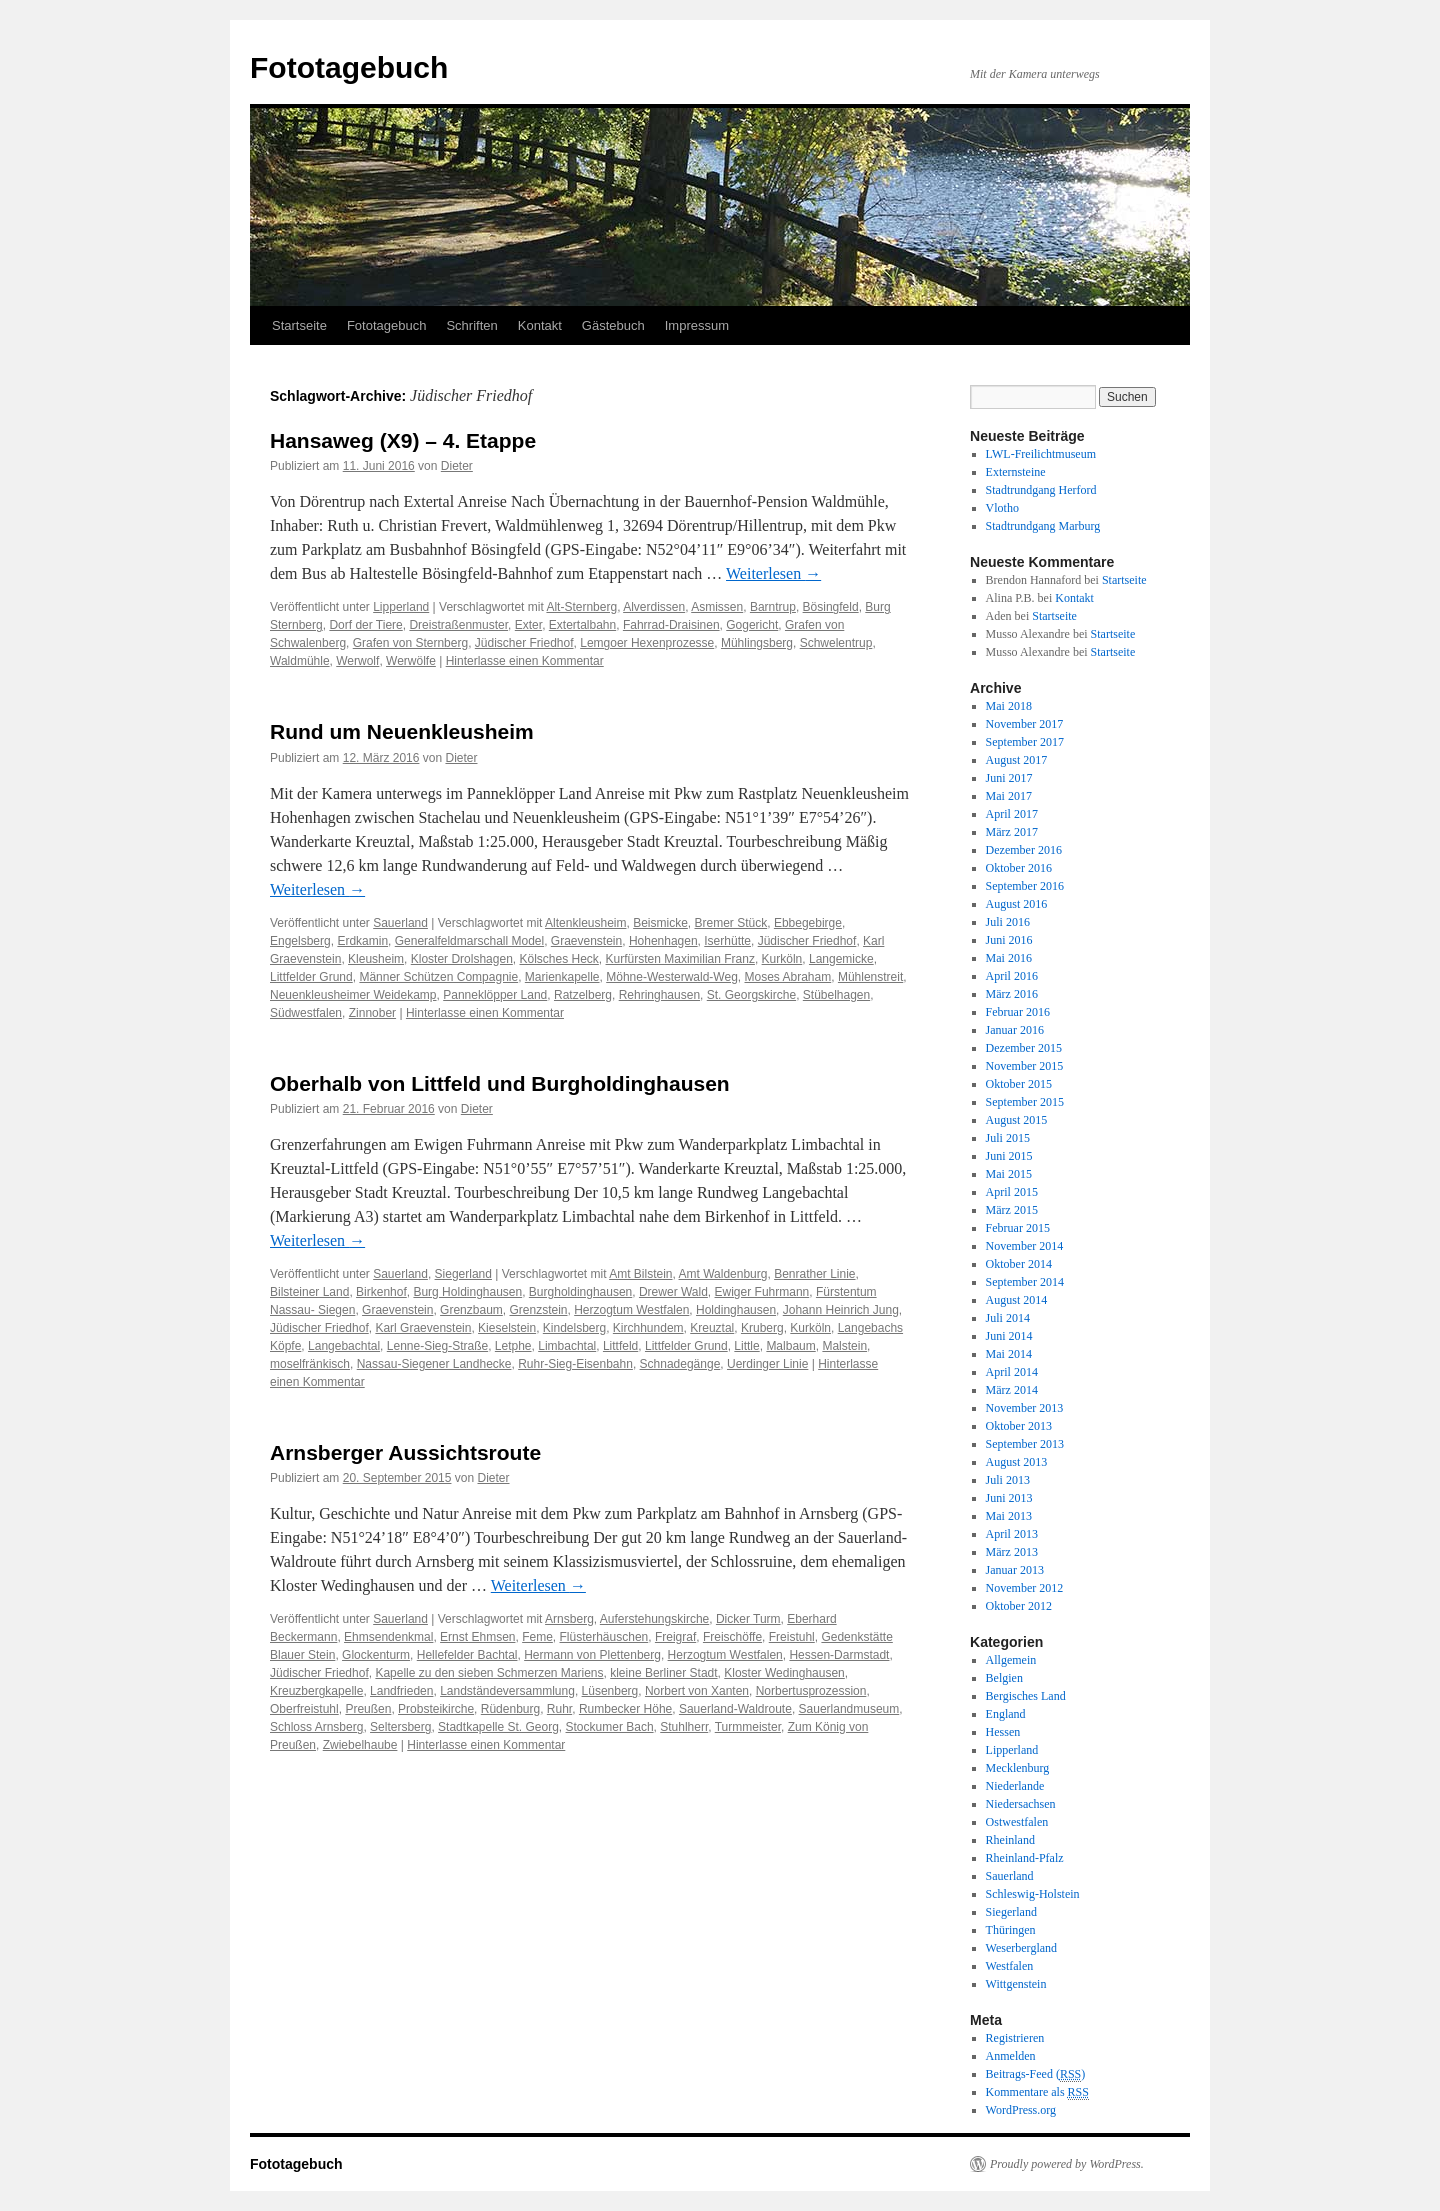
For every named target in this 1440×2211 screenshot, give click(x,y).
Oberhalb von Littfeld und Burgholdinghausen (500, 1083)
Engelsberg (300, 941)
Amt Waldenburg (723, 1274)
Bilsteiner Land (309, 1292)
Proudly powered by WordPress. (1067, 2164)
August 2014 (1017, 1300)
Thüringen (1011, 1930)
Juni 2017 (1009, 778)
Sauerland (400, 923)
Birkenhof (381, 1292)
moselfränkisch (310, 1364)
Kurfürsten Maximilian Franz (680, 959)
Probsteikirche (436, 1709)
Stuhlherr (684, 1727)
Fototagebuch (349, 67)
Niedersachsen (1021, 1804)
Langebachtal (344, 1346)
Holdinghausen (736, 1310)
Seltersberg (400, 1727)
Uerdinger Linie (767, 1364)
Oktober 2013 (1019, 1426)
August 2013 (1017, 1462)
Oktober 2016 (1019, 868)
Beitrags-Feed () (1036, 2074)
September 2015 (1025, 1102)
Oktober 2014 (1019, 1264)
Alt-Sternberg (581, 607)
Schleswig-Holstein (1033, 1894)
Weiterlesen (773, 573)
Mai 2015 (1009, 1174)
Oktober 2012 (1019, 1606)
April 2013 (1012, 1534)
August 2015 (1017, 1120)
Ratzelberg (583, 995)
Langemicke (841, 959)
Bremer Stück (731, 923)
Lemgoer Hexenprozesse (647, 643)
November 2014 (1025, 1246)
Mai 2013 (1009, 1516)
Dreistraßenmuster (458, 625)
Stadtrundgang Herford (1041, 490)
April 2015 (1012, 1192)
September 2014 (1025, 1282)
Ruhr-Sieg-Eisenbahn (575, 1364)
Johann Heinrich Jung (841, 1310)
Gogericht (752, 625)
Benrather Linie (814, 1274)
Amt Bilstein (640, 1274)
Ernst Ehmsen (477, 1637)
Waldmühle (300, 661)
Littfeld (620, 1346)
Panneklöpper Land (495, 995)
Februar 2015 (1018, 1228)
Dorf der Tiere (365, 625)
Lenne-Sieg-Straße (437, 1346)
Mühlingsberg (757, 643)
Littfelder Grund (311, 977)
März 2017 (1012, 832)
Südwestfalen (306, 1013)
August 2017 (1017, 760)
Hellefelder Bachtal (467, 1655)
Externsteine (1016, 472)
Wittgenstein (1016, 1984)
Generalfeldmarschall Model (469, 941)
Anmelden (1011, 2056)
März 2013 (1012, 1552)
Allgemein (1011, 1660)
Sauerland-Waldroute (735, 1709)
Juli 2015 (1008, 1138)
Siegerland (463, 1274)
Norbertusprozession (811, 1691)
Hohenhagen (663, 941)
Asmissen (717, 607)
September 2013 (1025, 1444)
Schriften (471, 325)
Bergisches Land (1026, 1696)
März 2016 (1012, 994)
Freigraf (675, 1637)
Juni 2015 (1009, 1156)
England (1006, 1714)
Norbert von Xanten (697, 1691)
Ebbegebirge (808, 923)
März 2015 (1012, 1210)
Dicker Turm (748, 1619)
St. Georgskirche (751, 995)
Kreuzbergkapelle (316, 1691)
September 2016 (1025, 886)
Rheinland (1010, 1840)
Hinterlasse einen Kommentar (525, 661)
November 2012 (1025, 1588)
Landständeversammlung (507, 1691)
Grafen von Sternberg (410, 643)
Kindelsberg (574, 1328)
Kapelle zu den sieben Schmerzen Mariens (489, 1673)
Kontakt (540, 325)
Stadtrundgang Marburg (1043, 526)
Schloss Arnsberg (316, 1727)
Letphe (513, 1346)
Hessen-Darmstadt (839, 1655)
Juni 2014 (1009, 1336)
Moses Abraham (788, 977)
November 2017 (1025, 724)
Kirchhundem (648, 1328)
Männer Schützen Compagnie (438, 977)
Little (746, 1346)
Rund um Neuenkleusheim (402, 731)
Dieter (457, 466)
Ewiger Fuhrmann (762, 1292)
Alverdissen (654, 607)
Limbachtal (567, 1346)
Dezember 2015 (1024, 1048)
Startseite (299, 325)
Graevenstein (586, 941)
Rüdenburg (510, 1709)
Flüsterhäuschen (604, 1637)
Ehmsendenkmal (388, 1637)
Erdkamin (362, 941)
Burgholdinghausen (580, 1292)
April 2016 (1012, 976)
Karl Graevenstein (423, 1328)
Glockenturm (376, 1655)
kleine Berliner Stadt (663, 1673)
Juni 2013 (1009, 1498)
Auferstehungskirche (654, 1619)
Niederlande (1015, 1786)
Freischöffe (732, 1637)
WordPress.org (1021, 2110)
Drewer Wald (673, 1292)
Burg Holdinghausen (467, 1292)
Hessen (1003, 1732)
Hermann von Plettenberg (592, 1655)
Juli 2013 (1008, 1480)
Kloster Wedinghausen (784, 1673)
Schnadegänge (680, 1364)
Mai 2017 (1009, 796)
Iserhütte (727, 941)
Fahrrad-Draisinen (671, 625)
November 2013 (1025, 1408)
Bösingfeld (831, 607)
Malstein (844, 1346)
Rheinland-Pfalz (1025, 1858)
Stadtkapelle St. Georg (498, 1727)
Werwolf (357, 661)
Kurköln (782, 959)
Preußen (368, 1709)
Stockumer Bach (610, 1727)
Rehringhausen (659, 995)
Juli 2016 (1008, 922)
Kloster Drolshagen (462, 959)
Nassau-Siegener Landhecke (434, 1364)
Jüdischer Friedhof (524, 643)
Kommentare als (1037, 2092)
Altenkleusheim (585, 923)
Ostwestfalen (1017, 1822)
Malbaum (790, 1346)
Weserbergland (1021, 1948)
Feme (537, 1637)
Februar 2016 (1018, 1012)
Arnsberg (569, 1619)
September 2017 (1025, 742)
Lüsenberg (610, 1691)
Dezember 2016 (1024, 850)
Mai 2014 (1009, 1354)
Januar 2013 (1015, 1570)
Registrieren (1015, 2038)
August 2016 (1017, 904)
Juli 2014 (1008, 1318)
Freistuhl (792, 1637)
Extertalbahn (582, 625)
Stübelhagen (836, 995)
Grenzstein (538, 1310)
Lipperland (401, 607)
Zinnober (372, 1013)
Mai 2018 (1009, 706)
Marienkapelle (562, 977)
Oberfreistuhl (304, 1709)
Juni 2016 (1009, 940)
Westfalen (1010, 1966)
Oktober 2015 (1019, 1084)
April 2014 (1012, 1372)
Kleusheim (376, 959)
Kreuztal (712, 1328)
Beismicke (660, 923)
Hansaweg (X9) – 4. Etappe (403, 440)
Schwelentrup (836, 643)
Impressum (697, 325)
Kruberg (762, 1328)
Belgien (1004, 1678)
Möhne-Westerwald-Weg (672, 977)
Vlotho (1002, 508)
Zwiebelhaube (360, 1745)
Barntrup (773, 607)
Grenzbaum (471, 1310)
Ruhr (559, 1709)
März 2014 (1012, 1390)
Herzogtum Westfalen (631, 1310)
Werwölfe (411, 661)
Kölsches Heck (558, 959)
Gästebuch (613, 325)
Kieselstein (507, 1328)
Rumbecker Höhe (625, 1709)
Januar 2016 (1015, 1030)
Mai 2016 (1009, 958)
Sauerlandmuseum (849, 1709)
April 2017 (1012, 814)
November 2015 (1025, 1066)
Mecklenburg (1018, 1768)
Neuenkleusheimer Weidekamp (353, 995)
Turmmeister (748, 1727)
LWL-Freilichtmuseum (1041, 454)
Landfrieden (401, 1691)
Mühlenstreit (870, 977)
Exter (528, 625)
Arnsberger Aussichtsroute (405, 1452)
